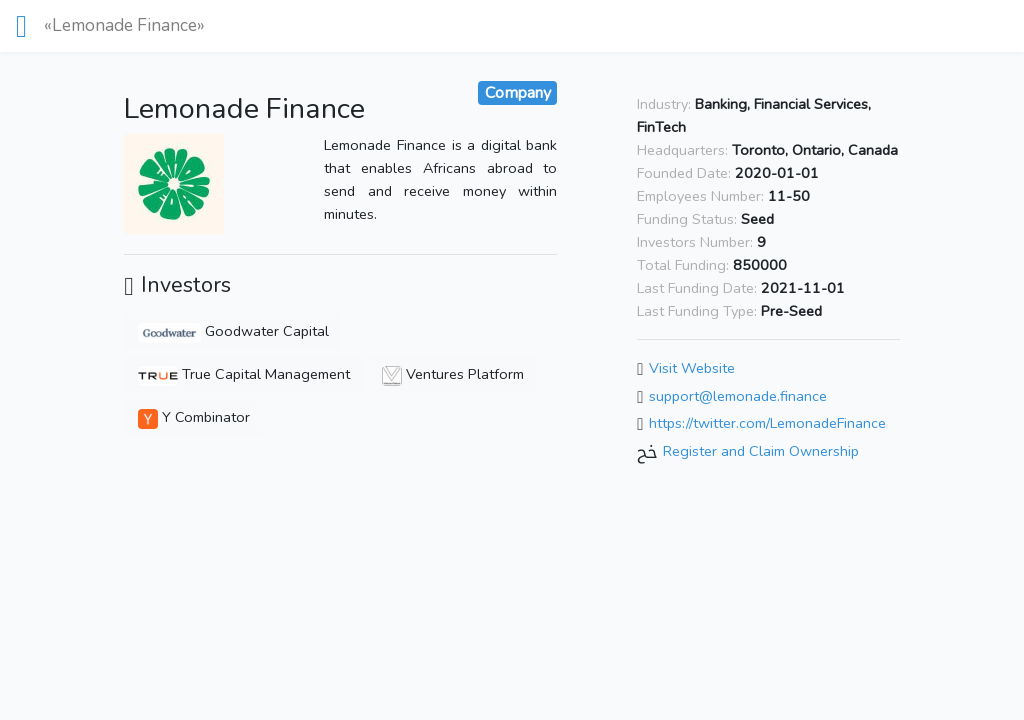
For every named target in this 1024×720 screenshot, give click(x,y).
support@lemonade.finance (738, 396)
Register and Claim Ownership (761, 451)
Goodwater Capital (233, 331)
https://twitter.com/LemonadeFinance (767, 424)
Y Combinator (194, 417)
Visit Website (692, 368)
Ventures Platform (453, 374)
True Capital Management (244, 374)
